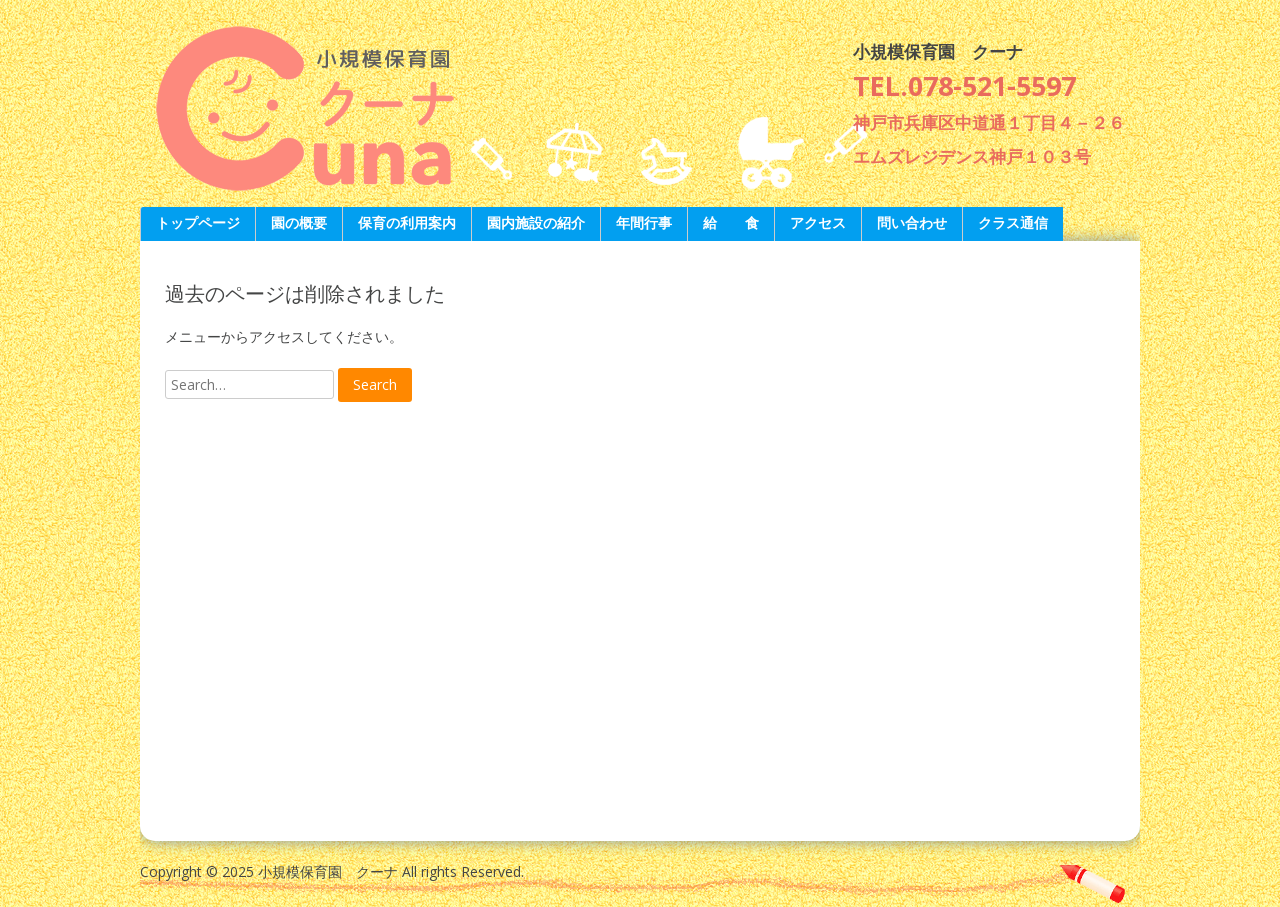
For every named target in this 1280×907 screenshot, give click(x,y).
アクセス (818, 222)
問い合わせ (912, 222)
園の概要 (299, 222)
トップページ (198, 222)
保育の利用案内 (407, 222)
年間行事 (644, 222)
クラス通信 (1013, 222)
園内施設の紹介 (536, 222)
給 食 (731, 222)
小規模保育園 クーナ (938, 51)
